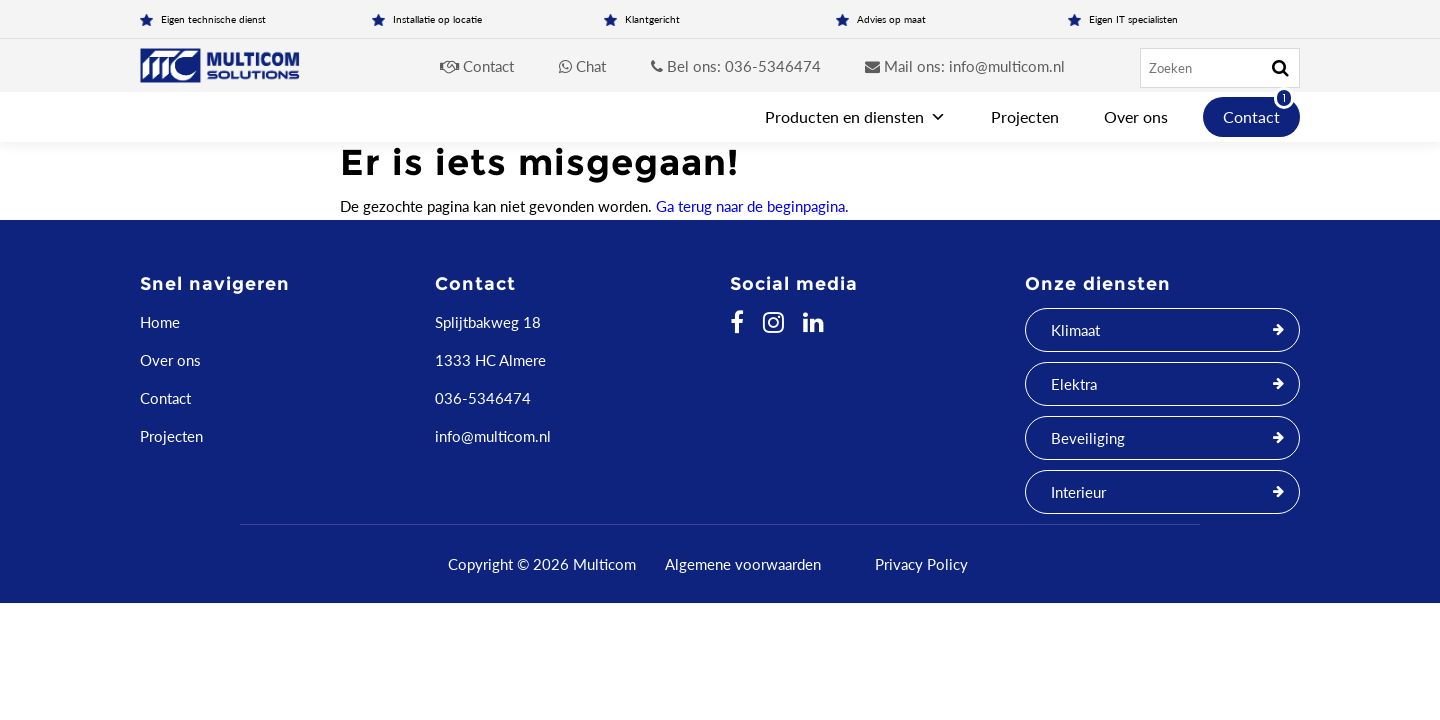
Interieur (1078, 492)
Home (160, 322)
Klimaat (1075, 330)
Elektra (1074, 384)
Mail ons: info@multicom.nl (965, 66)
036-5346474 (483, 398)
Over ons (1136, 116)
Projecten (1025, 116)
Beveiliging (1088, 438)
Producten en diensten (855, 117)
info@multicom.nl (493, 436)
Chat (582, 66)
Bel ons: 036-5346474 (736, 66)
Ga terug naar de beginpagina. (752, 206)
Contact (477, 66)
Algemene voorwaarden (743, 564)
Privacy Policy (921, 564)
